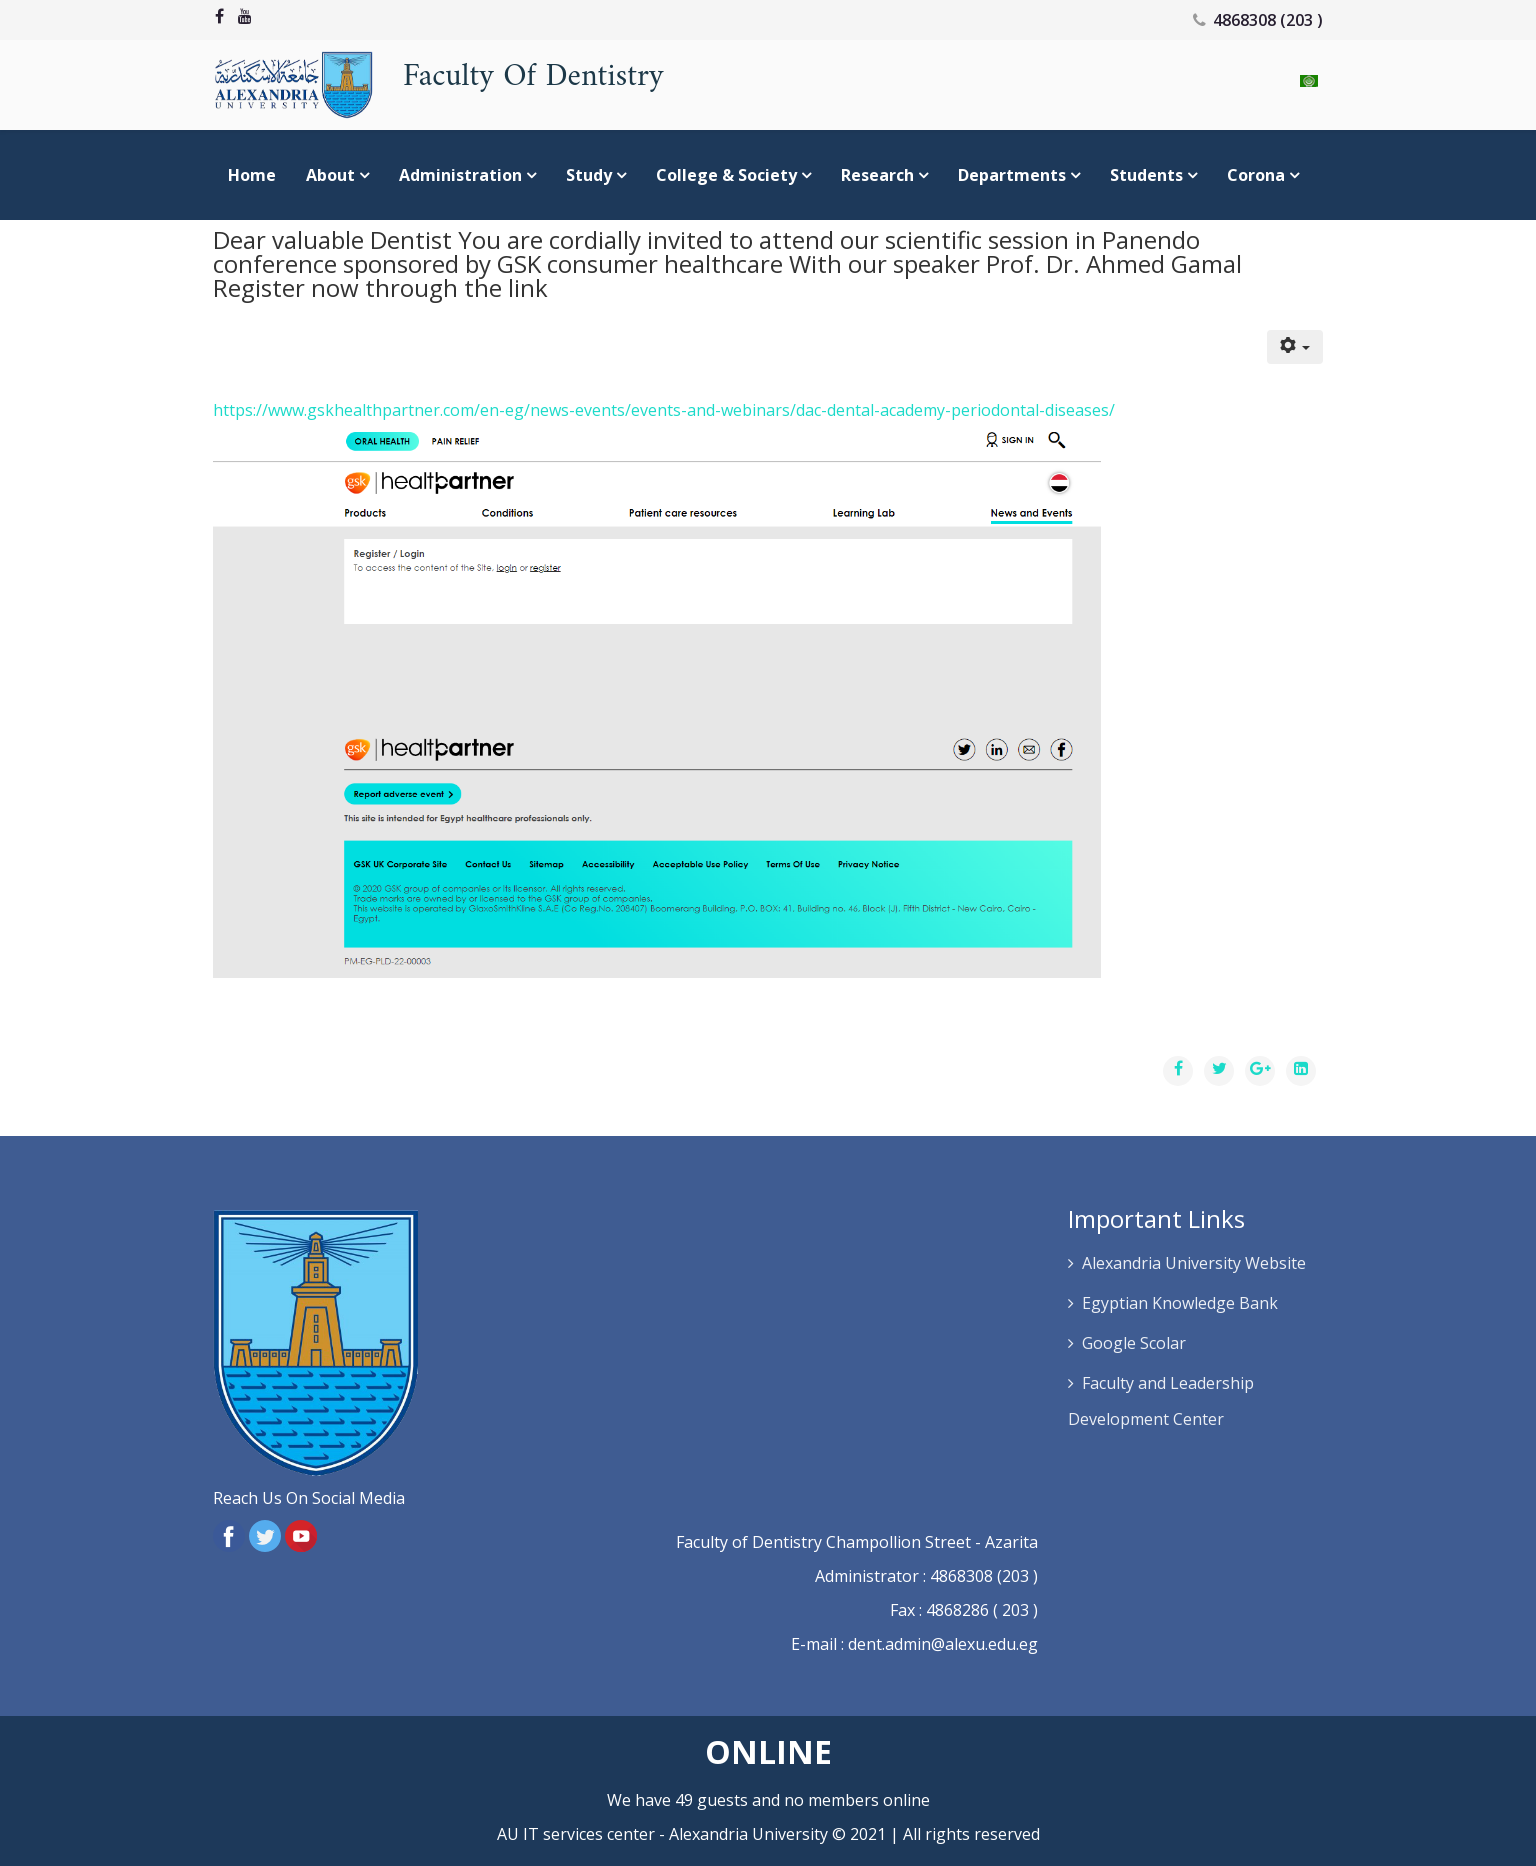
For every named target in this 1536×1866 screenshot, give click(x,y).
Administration (460, 175)
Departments (1012, 175)
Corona (1256, 175)
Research (877, 175)
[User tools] (1295, 347)
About (330, 175)
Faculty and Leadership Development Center (1161, 1401)
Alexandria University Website (1194, 1263)
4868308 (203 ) (1268, 20)
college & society (726, 175)
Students (1148, 175)
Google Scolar (1134, 1343)
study (589, 175)
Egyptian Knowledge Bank (1180, 1303)
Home (252, 175)
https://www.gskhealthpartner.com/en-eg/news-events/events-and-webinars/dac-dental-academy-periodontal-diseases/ (664, 410)
